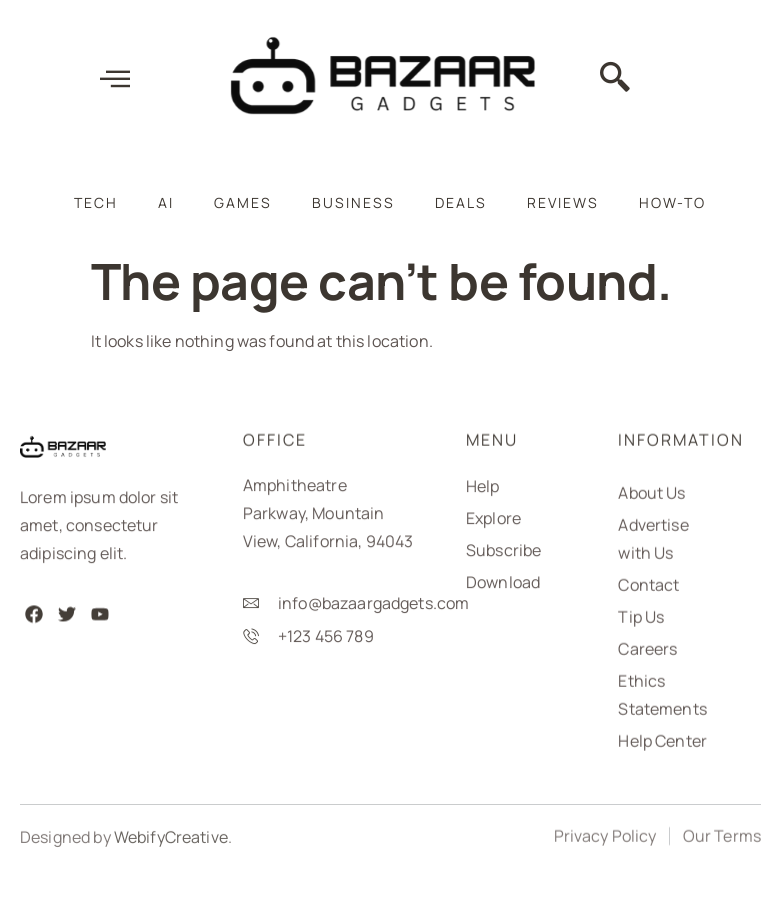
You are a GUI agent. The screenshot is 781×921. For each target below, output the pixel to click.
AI (166, 202)
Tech (96, 202)
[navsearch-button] (615, 82)
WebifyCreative (171, 846)
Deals (461, 202)
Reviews (563, 202)
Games (243, 202)
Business (353, 202)
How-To (672, 202)
